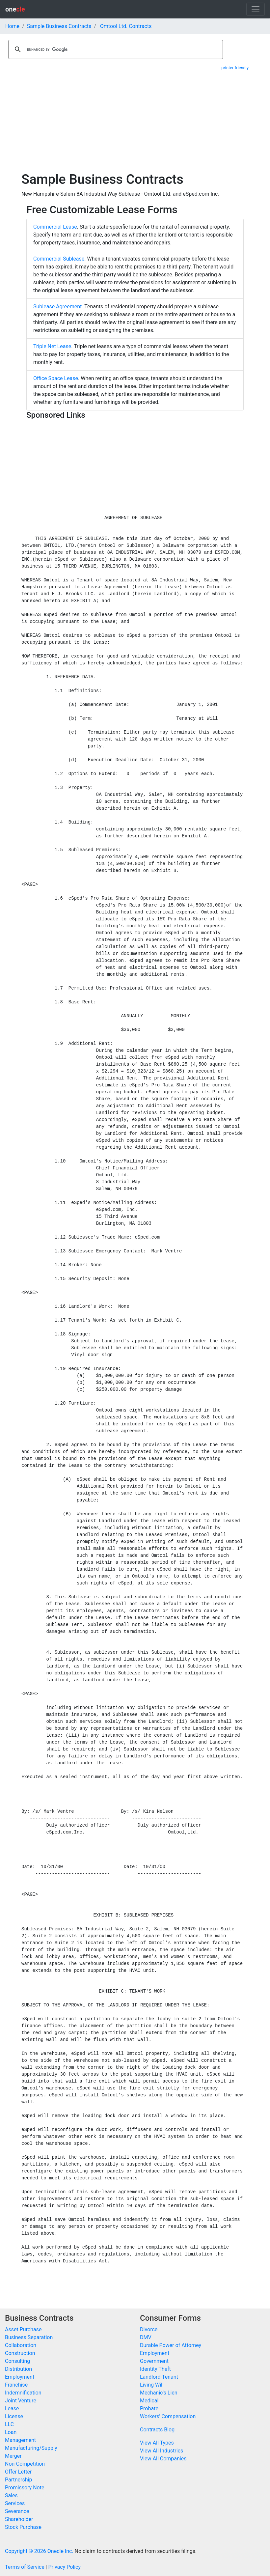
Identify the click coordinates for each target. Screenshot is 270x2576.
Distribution (18, 2369)
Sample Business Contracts (59, 26)
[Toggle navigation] (255, 9)
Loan (10, 2432)
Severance (17, 2511)
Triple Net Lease (52, 346)
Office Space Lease (55, 378)
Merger (13, 2456)
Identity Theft (155, 2369)
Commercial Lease (55, 227)
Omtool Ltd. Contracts (126, 26)
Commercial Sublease (58, 259)
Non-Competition (25, 2464)
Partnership (18, 2480)
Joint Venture (20, 2400)
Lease (12, 2408)
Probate (149, 2408)
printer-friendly (235, 67)
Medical (149, 2400)
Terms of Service (24, 2567)
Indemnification (23, 2393)
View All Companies (163, 2458)
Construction (20, 2353)
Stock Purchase (23, 2527)
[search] (114, 49)
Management (20, 2440)
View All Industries (161, 2451)
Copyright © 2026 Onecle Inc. (39, 2551)
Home (12, 26)
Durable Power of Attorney (170, 2345)
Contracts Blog (157, 2429)
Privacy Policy (64, 2567)
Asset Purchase (23, 2329)
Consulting (17, 2361)
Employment (19, 2377)
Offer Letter (18, 2472)
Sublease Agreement (57, 306)
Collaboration (20, 2345)
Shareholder (19, 2519)
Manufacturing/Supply (31, 2448)
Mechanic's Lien (158, 2393)
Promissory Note (24, 2487)
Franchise (16, 2385)
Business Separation (29, 2337)
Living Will (152, 2385)
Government (154, 2361)
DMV (145, 2337)
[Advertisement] (135, 122)
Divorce (148, 2329)
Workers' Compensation (168, 2416)
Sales (11, 2495)
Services (15, 2503)
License (14, 2416)
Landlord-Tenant (159, 2377)
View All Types (157, 2443)
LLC (9, 2424)
